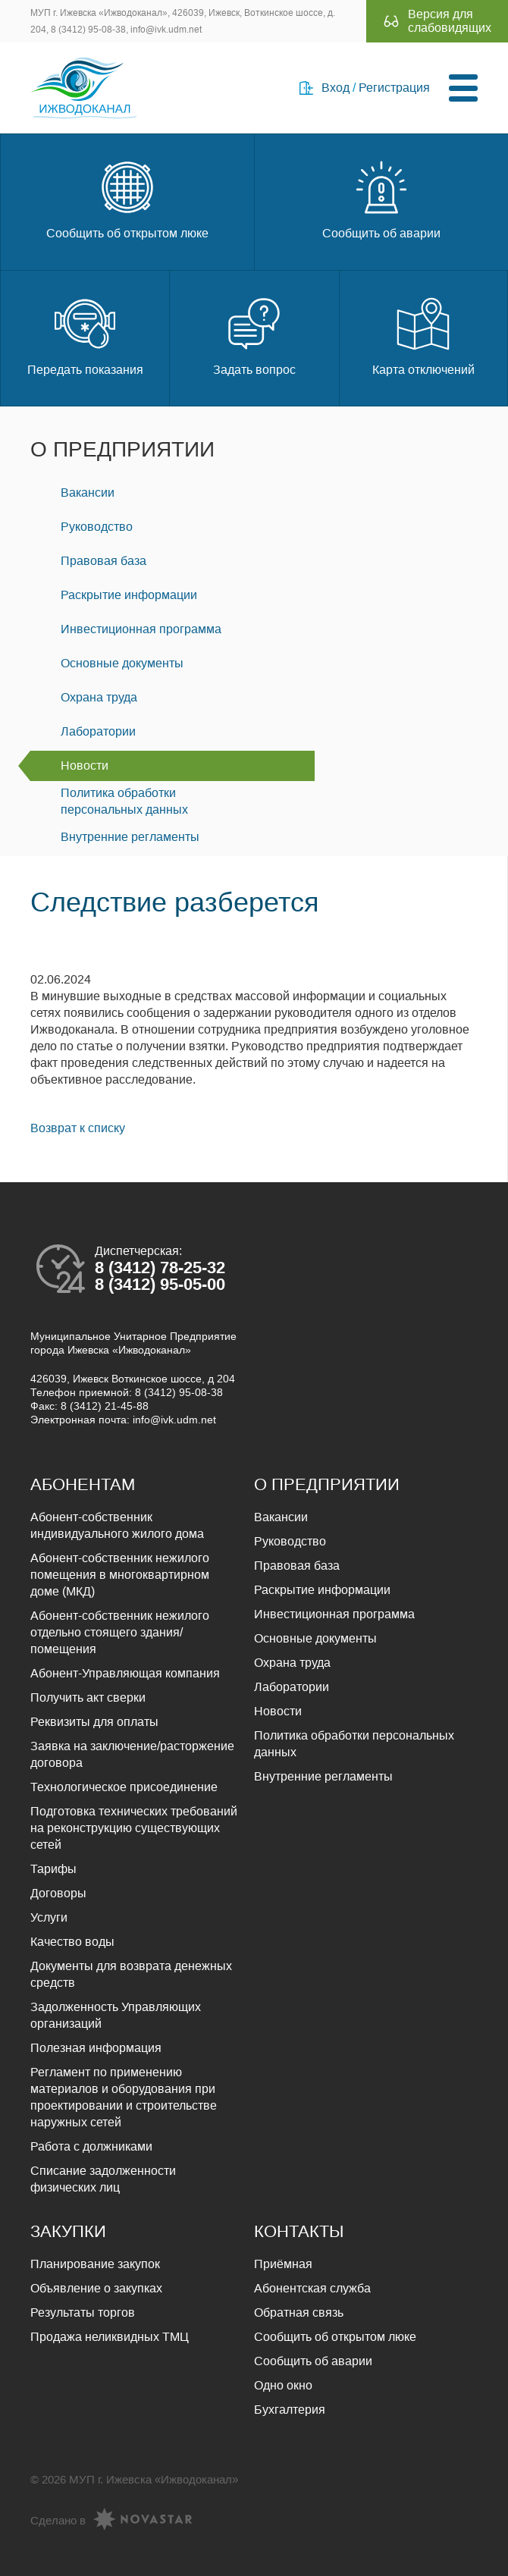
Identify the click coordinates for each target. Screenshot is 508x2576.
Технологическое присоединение (124, 1787)
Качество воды (72, 1941)
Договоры (58, 1893)
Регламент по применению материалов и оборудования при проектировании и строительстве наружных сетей (123, 2097)
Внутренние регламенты (130, 836)
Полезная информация (95, 2047)
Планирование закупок (95, 2264)
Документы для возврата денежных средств (131, 1974)
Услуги (48, 1917)
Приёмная (283, 2264)
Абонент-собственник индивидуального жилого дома (117, 1525)
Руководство (97, 526)
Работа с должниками (91, 2146)
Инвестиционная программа (141, 629)
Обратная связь (298, 2312)
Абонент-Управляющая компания (125, 1673)
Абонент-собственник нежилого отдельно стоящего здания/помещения (119, 1632)
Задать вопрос (254, 334)
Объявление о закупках (96, 2288)
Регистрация (394, 87)
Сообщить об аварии (381, 198)
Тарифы (53, 1868)
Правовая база (103, 560)
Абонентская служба (312, 2288)
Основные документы (122, 663)
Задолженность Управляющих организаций (115, 2015)
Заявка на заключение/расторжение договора (132, 1754)
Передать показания (85, 334)
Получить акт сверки (88, 1697)
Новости (84, 765)
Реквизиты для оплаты (94, 1721)
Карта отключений (423, 334)
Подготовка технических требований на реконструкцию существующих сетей (133, 1828)
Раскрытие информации (129, 594)
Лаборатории (98, 731)
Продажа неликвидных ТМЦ (109, 2336)
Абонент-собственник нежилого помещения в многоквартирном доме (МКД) (119, 1575)
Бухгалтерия (289, 2409)
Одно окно (283, 2385)
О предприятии (122, 449)
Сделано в (111, 2521)
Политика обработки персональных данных (124, 801)
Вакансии (87, 492)
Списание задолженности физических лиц (103, 2179)
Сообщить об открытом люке (127, 198)
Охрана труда (99, 697)
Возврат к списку (77, 1128)
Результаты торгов (82, 2312)
